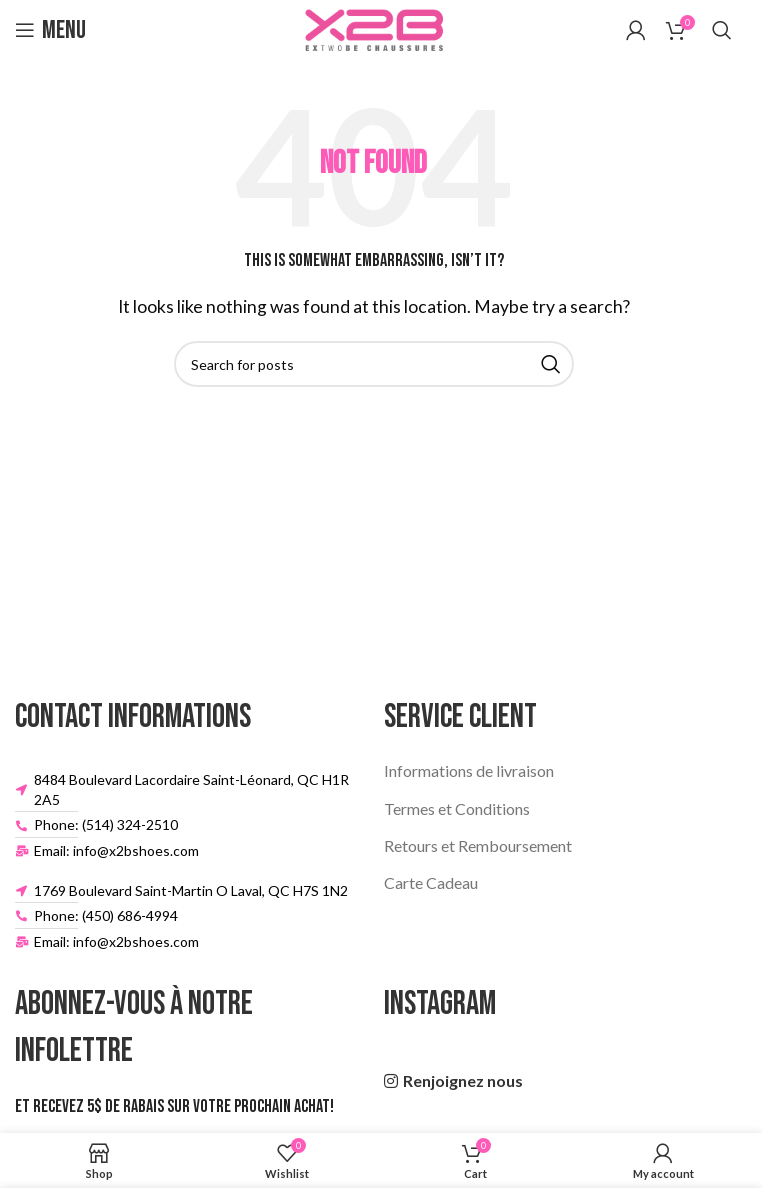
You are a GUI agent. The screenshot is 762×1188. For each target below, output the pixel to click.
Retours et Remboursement (478, 845)
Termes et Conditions (457, 808)
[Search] (722, 30)
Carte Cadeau (431, 882)
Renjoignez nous (463, 1080)
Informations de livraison (469, 770)
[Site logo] (374, 27)
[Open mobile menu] (50, 30)
